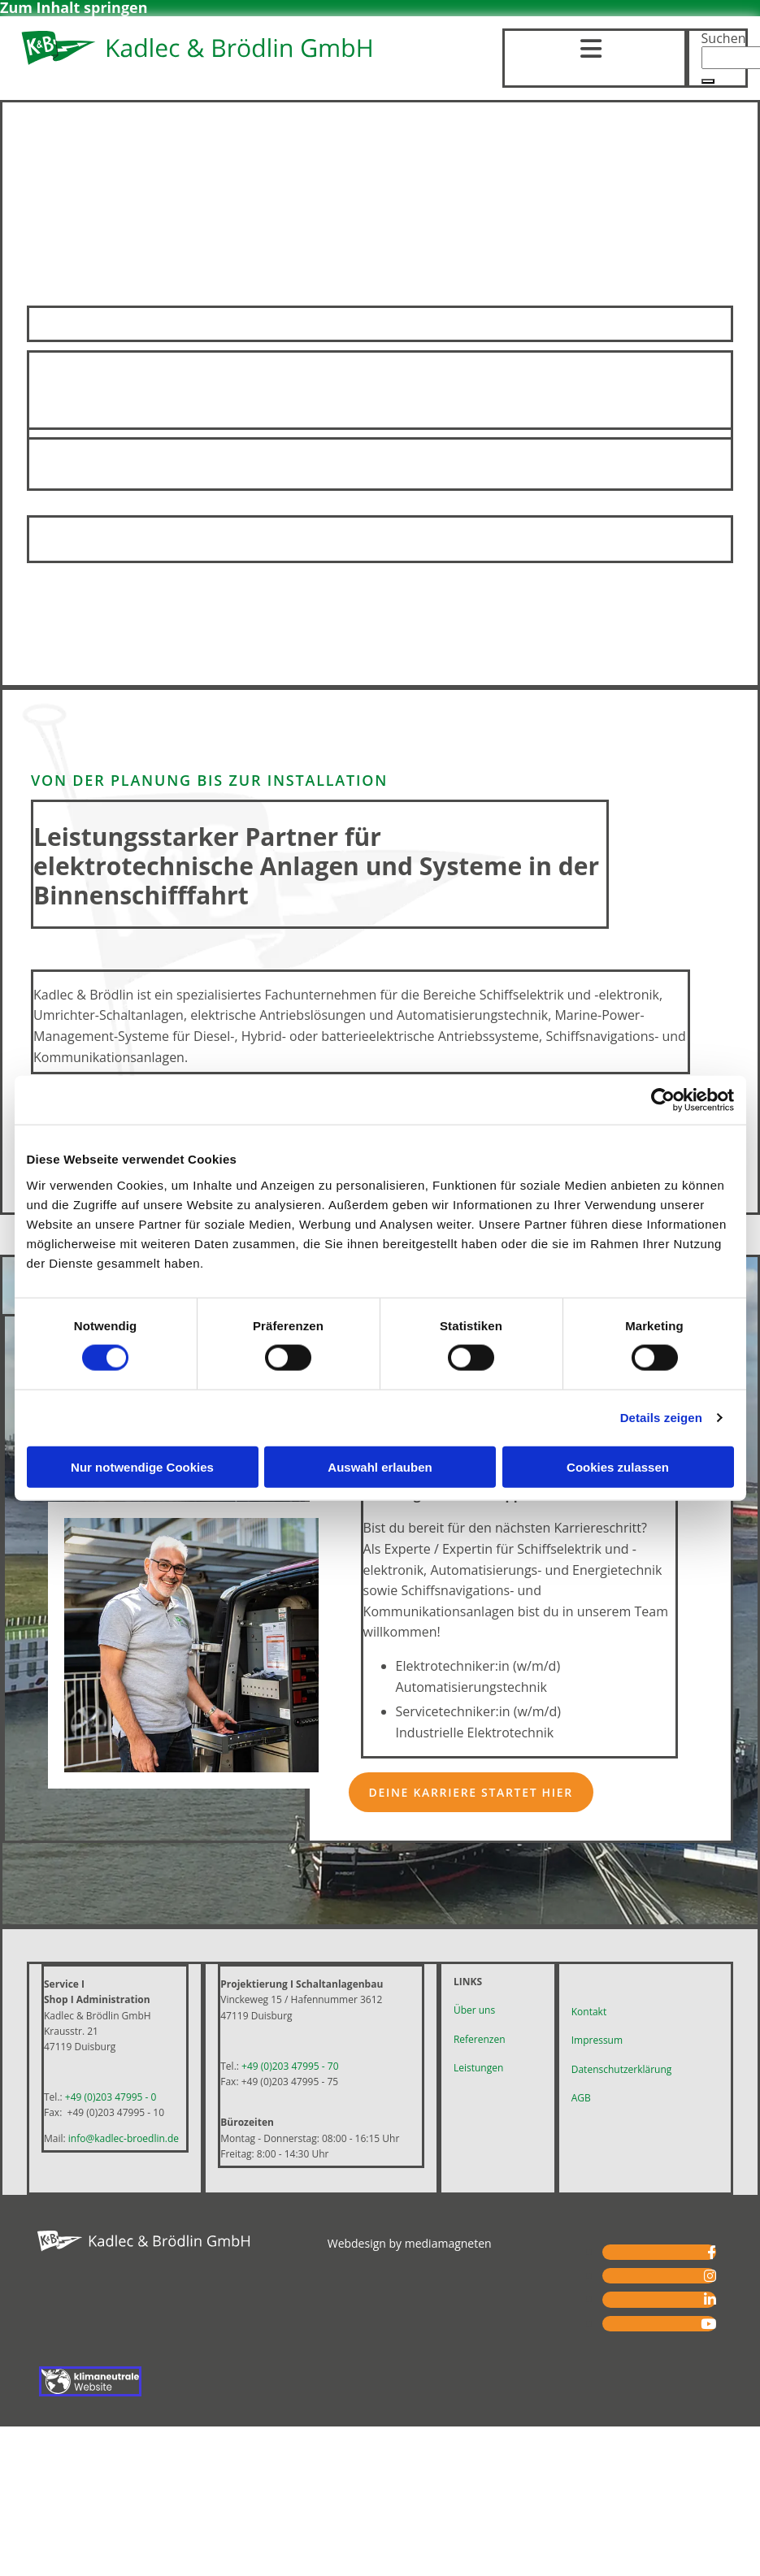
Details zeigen (661, 1418)
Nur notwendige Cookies (142, 1466)
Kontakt (588, 2012)
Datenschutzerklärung (621, 2069)
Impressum (597, 2040)
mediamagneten (448, 2243)
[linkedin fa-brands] (710, 2299)
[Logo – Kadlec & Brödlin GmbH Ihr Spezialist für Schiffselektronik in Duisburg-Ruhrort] (198, 63)
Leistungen (478, 2068)
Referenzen (480, 2039)
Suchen (723, 38)
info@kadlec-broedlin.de (123, 2138)
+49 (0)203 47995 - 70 (289, 2066)
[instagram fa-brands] (710, 2275)
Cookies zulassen (618, 1466)
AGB (581, 2098)
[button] (707, 81)
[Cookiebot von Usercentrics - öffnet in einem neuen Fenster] (663, 1100)
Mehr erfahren (380, 539)
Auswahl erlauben (380, 1466)
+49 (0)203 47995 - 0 (111, 2097)
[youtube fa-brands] (708, 2323)
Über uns (474, 2010)
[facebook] (711, 2252)
